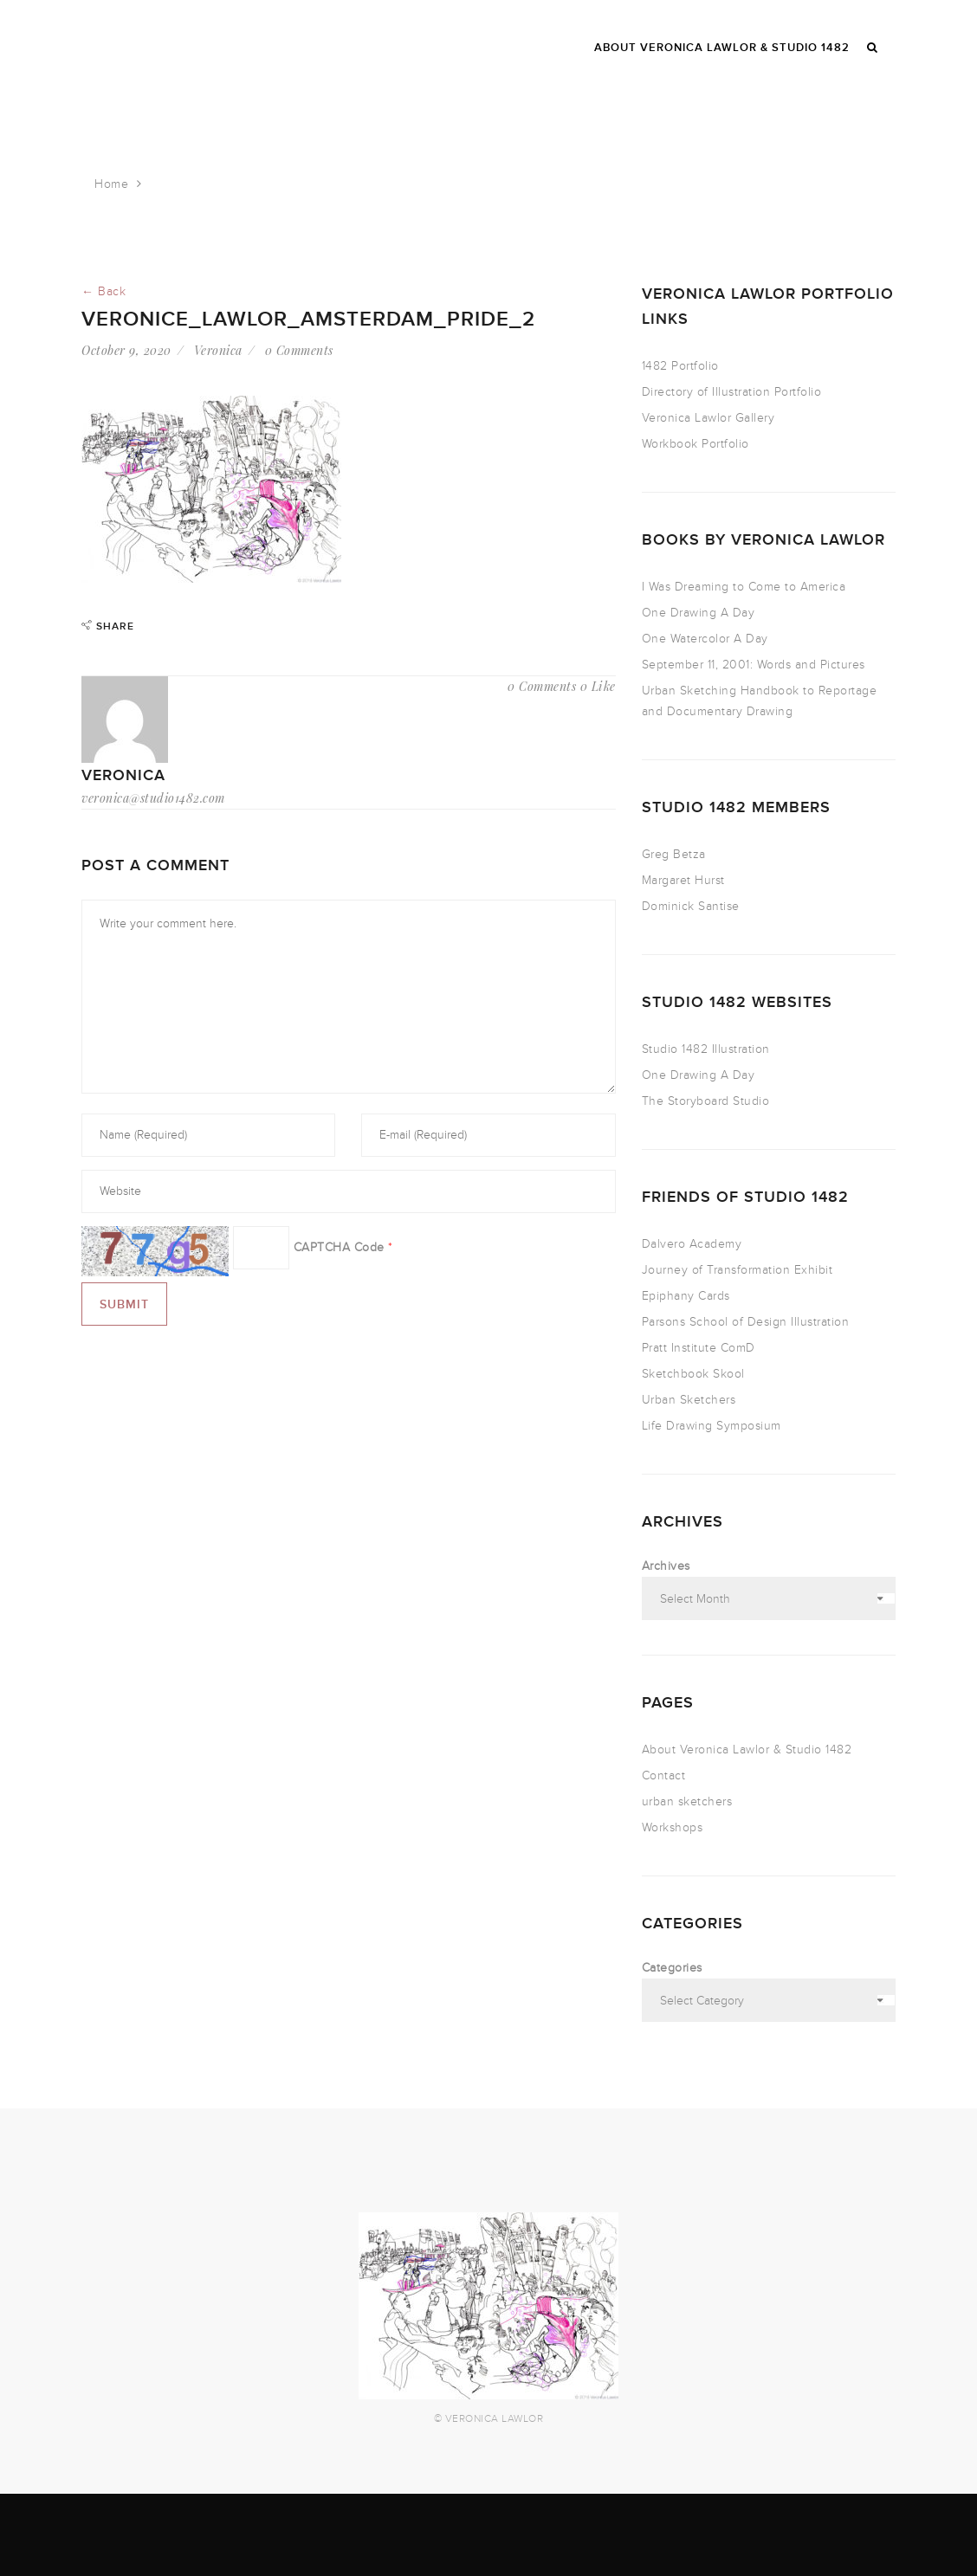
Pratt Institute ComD (698, 1347)
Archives (666, 1566)
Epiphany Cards (686, 1295)
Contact (664, 1775)
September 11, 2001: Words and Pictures (753, 664)
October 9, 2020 (126, 350)
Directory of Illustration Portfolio (732, 391)
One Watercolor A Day (705, 638)
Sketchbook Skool (693, 1373)
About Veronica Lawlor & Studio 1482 (747, 1749)
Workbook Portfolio (695, 443)
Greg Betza (674, 854)
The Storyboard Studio (706, 1101)
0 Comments (299, 350)
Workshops (672, 1827)
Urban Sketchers (689, 1399)
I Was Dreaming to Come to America (744, 586)
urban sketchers (687, 1801)
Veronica (218, 350)
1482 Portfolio (680, 365)
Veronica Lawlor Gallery (708, 417)
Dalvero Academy (692, 1243)
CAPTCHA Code (339, 1247)
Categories (672, 1967)
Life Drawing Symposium (711, 1425)
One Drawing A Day (698, 612)
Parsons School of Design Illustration (746, 1321)
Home (111, 184)
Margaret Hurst (683, 880)
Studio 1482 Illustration (706, 1049)
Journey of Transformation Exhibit (737, 1269)
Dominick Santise (691, 906)
